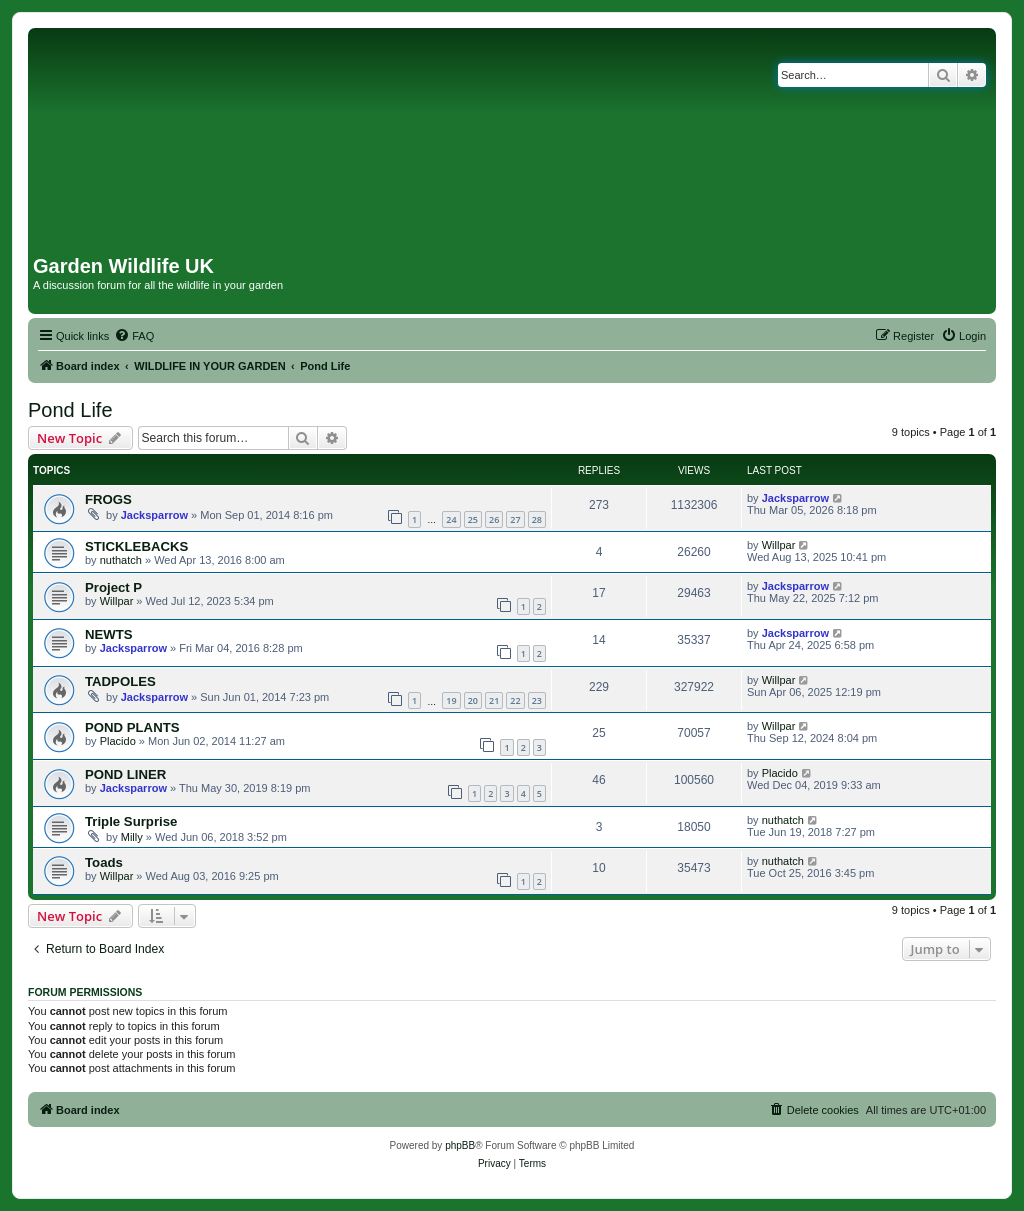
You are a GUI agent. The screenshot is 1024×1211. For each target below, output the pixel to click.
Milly (132, 837)
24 (451, 519)
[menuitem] (134, 336)
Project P (113, 587)
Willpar (779, 545)
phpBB (460, 1145)
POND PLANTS (132, 727)
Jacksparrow (154, 515)
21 (494, 700)
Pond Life (70, 410)
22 (515, 700)
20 (473, 700)
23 (537, 700)
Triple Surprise (131, 821)
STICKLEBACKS (136, 546)
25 (473, 519)
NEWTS (109, 634)
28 (537, 519)
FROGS (108, 499)
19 (451, 700)
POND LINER (125, 774)
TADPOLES (120, 681)
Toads (104, 862)
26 (494, 519)
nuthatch (121, 560)
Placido (118, 741)
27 (515, 519)
